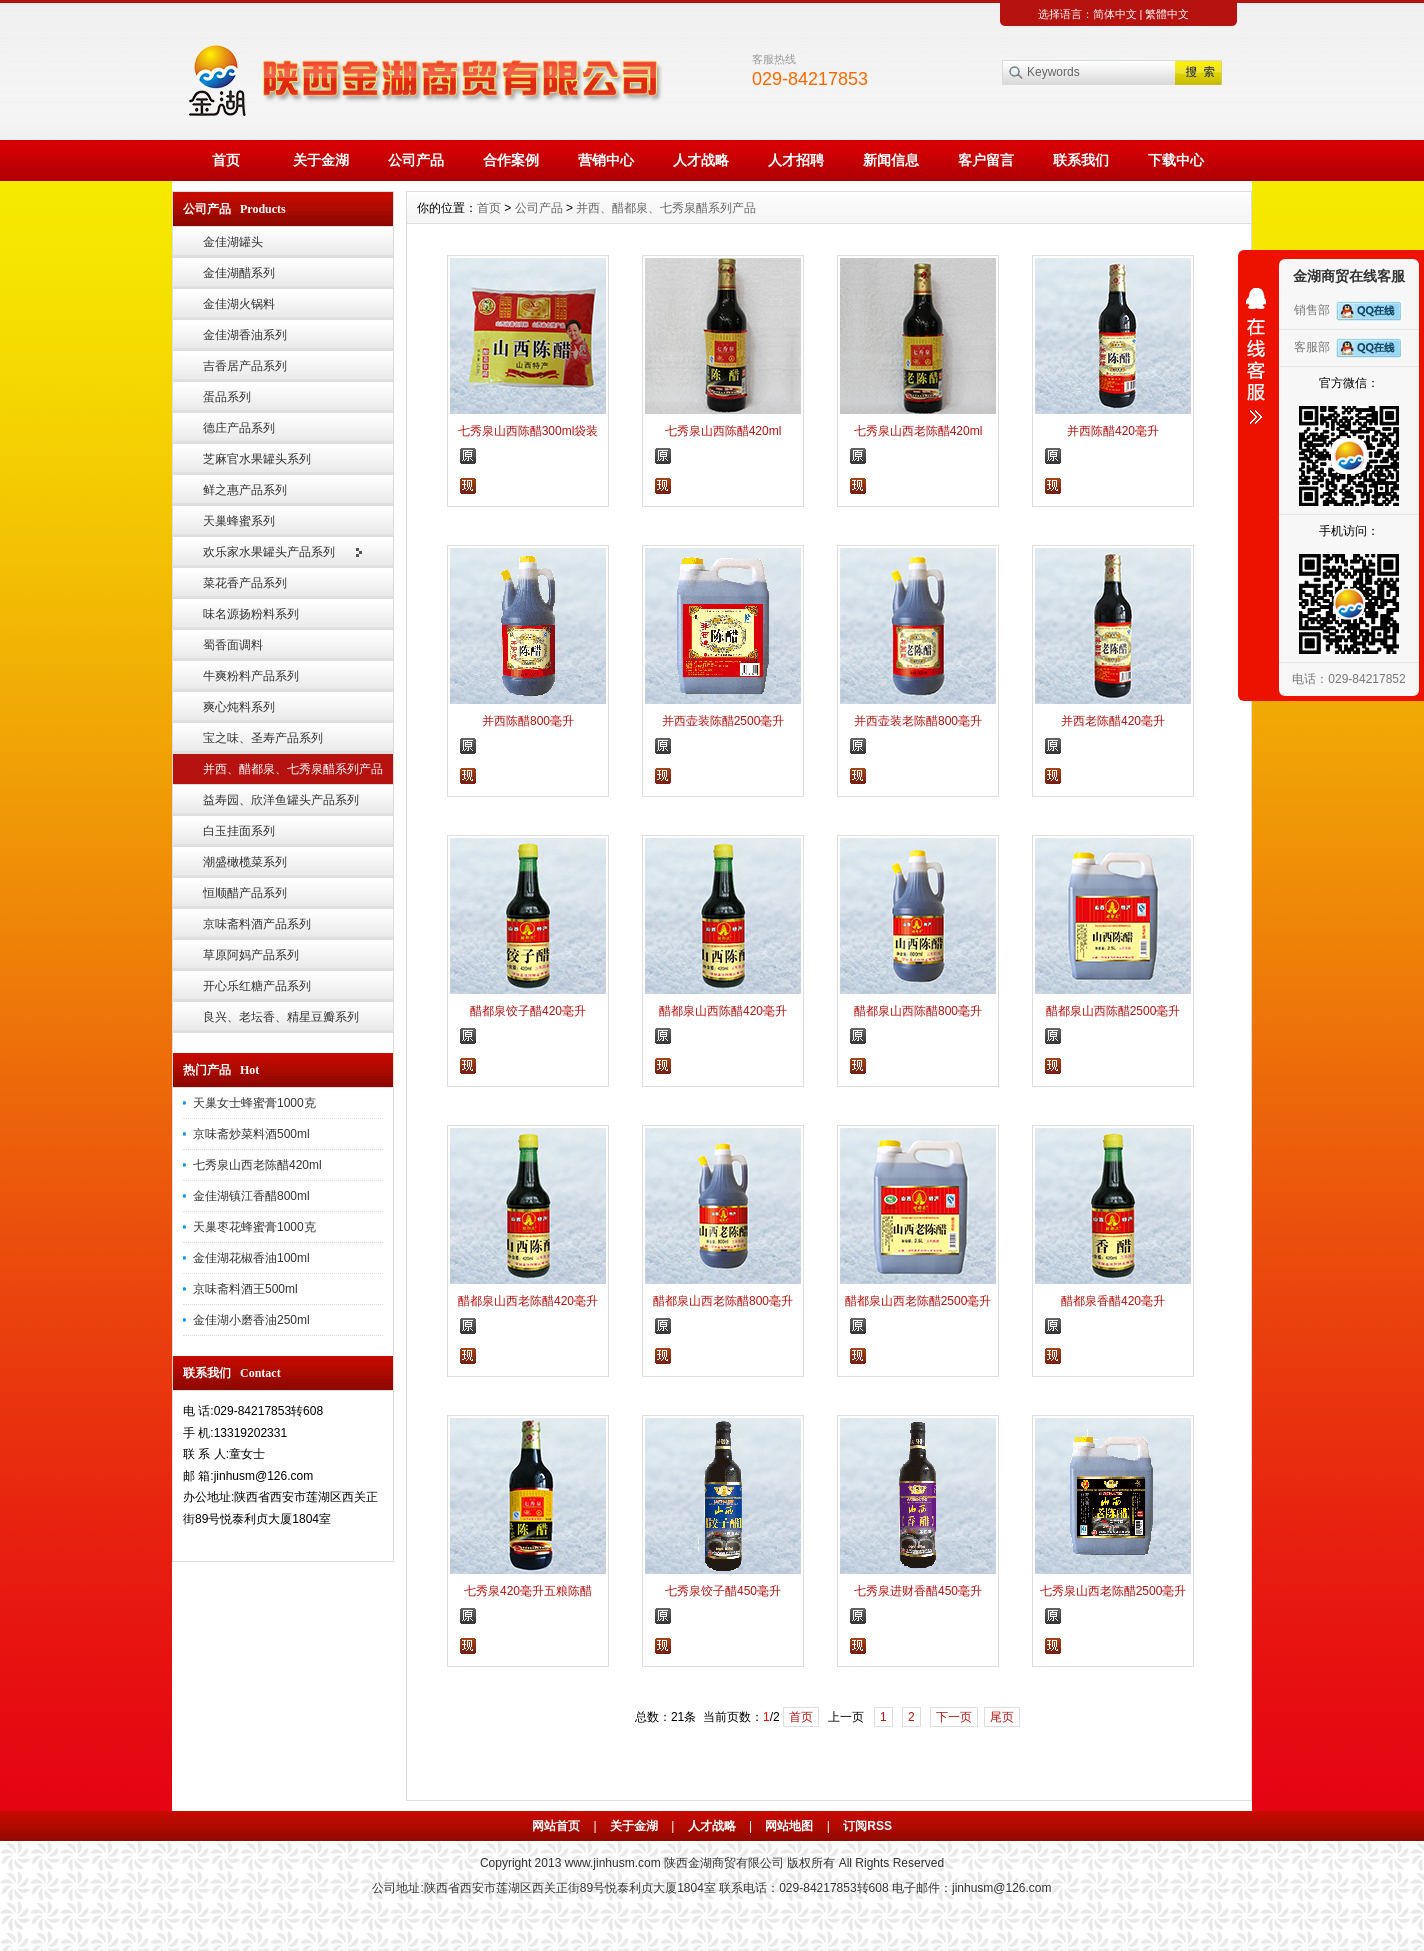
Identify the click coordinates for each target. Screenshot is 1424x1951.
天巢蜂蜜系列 (239, 521)
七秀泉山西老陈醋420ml (257, 1165)
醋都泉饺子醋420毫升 (528, 1011)
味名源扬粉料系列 (251, 614)
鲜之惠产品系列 (245, 490)
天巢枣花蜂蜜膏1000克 (254, 1227)
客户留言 (986, 160)
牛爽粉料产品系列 (251, 676)
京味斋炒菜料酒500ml (251, 1134)
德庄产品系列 (239, 428)
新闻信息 (891, 160)
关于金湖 (321, 160)
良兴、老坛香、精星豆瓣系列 (281, 1017)
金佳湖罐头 (233, 242)
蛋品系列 (227, 397)
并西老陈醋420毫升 (1113, 721)
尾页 (1002, 1717)
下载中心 (1176, 160)
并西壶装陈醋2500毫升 (723, 721)
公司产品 (416, 160)
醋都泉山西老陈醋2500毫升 (918, 1301)
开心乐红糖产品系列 (257, 986)
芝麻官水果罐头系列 (257, 459)
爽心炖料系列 (239, 707)
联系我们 (1081, 160)
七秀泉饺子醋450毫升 (723, 1591)
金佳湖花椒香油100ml (251, 1258)
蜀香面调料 (233, 645)
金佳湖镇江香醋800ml (251, 1196)
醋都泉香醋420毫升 (1113, 1301)
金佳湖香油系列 (245, 335)
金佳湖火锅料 (239, 304)
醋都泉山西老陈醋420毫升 (528, 1301)
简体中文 (1115, 14)
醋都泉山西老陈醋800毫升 (723, 1301)
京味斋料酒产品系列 (257, 924)
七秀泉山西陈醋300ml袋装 (528, 431)
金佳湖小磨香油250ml (251, 1320)
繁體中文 (1167, 14)
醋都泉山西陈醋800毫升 (918, 1011)
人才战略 (701, 160)
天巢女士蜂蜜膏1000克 (254, 1103)
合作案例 (511, 160)
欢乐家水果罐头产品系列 (269, 552)
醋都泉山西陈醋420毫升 (723, 1011)
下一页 (954, 1717)
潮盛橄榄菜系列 (245, 862)
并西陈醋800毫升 (528, 721)
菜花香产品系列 (245, 583)
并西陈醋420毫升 (1113, 431)
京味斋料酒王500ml (245, 1289)
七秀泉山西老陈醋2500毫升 (1113, 1591)
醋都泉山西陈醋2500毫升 (1113, 1011)
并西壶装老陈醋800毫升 (918, 721)
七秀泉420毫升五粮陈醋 (528, 1591)
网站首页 (556, 1826)
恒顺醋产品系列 (245, 893)
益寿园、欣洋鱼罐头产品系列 (281, 800)
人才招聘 (796, 160)
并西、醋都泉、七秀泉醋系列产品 (293, 769)
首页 (226, 160)
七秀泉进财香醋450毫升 (918, 1591)
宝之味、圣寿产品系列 (263, 738)
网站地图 (789, 1826)
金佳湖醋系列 (239, 273)
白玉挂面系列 (239, 831)
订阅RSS (867, 1826)
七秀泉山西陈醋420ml (723, 431)
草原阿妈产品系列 (251, 955)
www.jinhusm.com (613, 1863)
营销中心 (606, 160)
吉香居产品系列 (245, 366)
